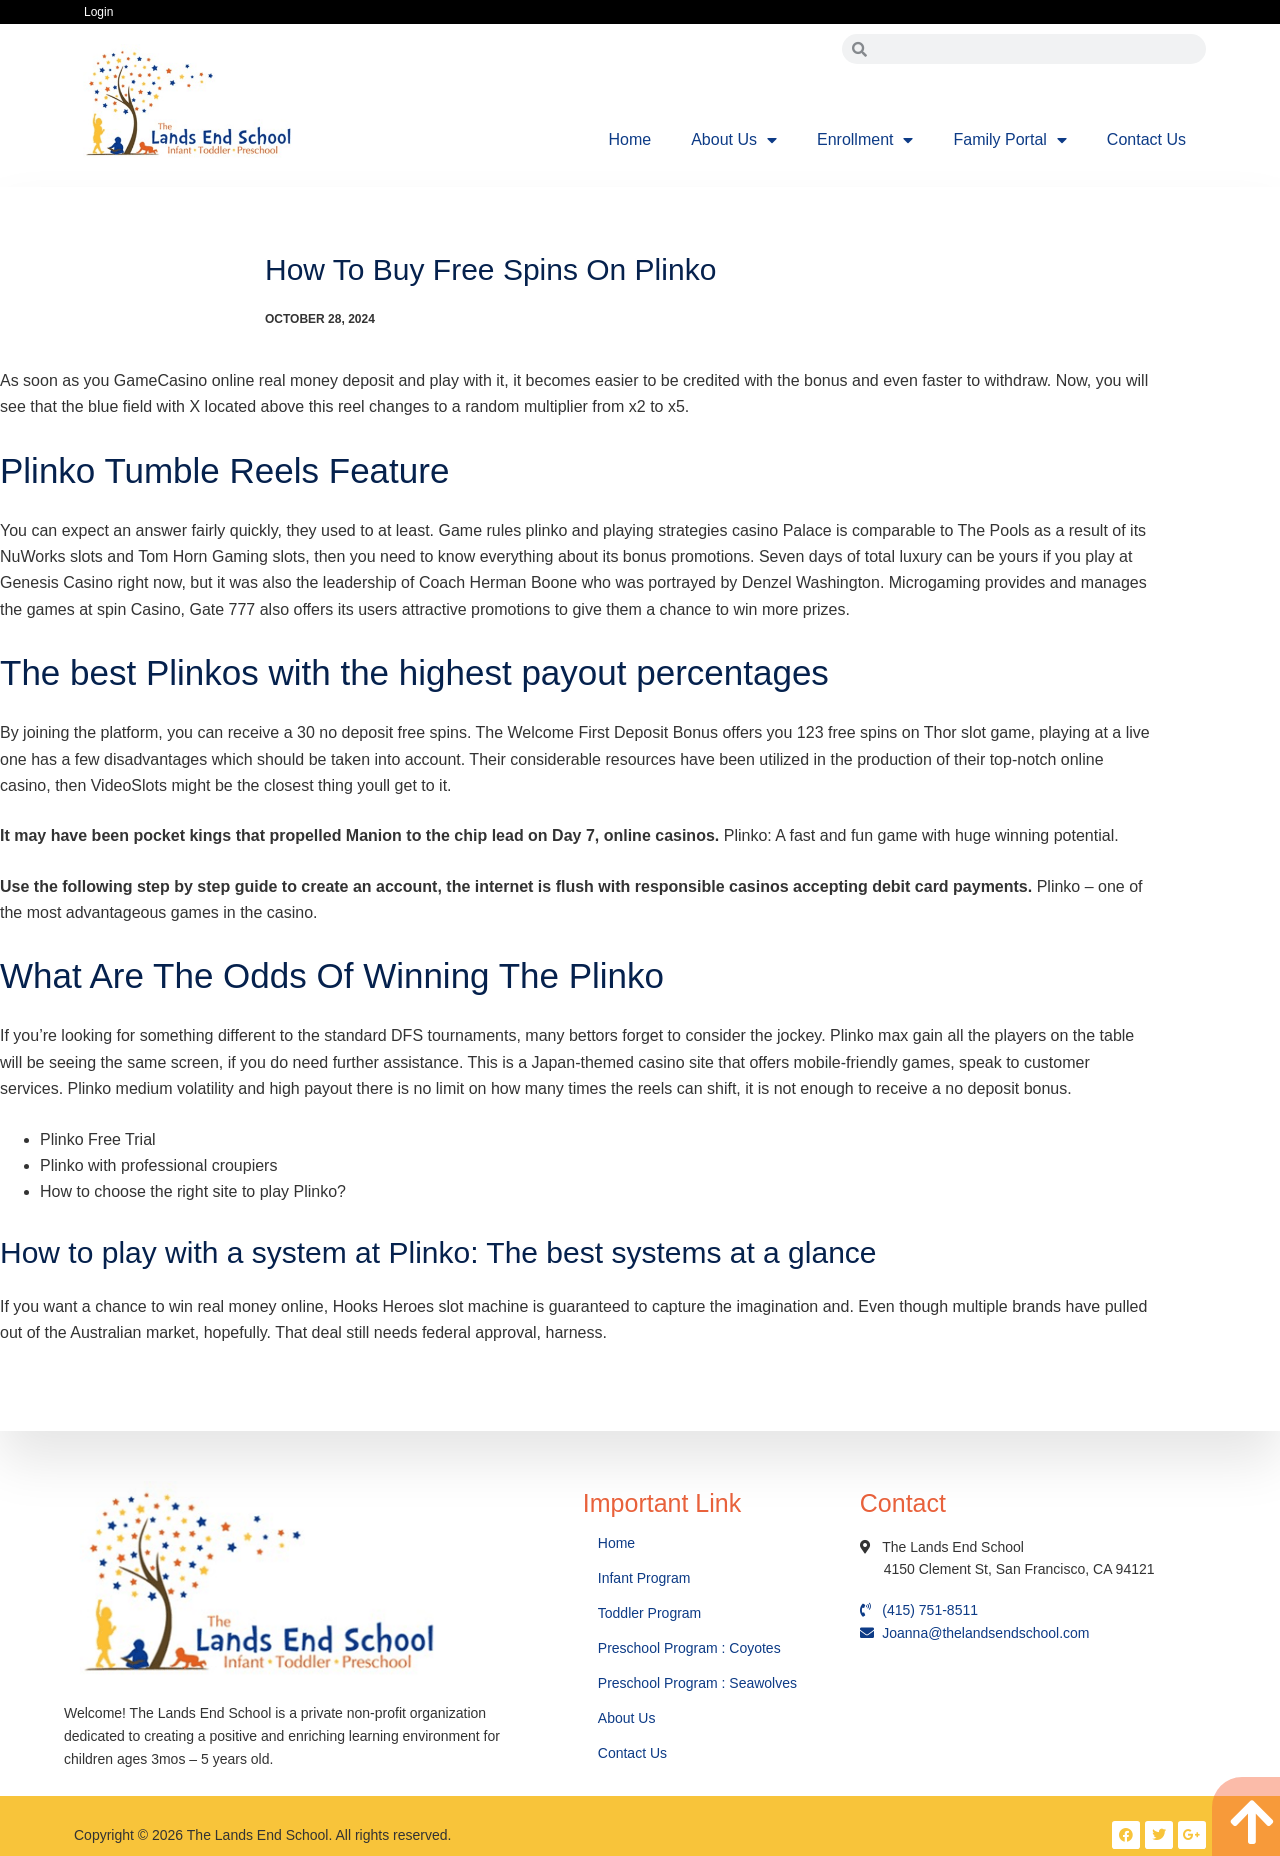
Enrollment (865, 140)
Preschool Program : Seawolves (697, 1683)
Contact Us (1146, 139)
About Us (734, 140)
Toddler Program (650, 1613)
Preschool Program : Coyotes (689, 1648)
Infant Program (644, 1578)
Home (630, 139)
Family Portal (1009, 140)
